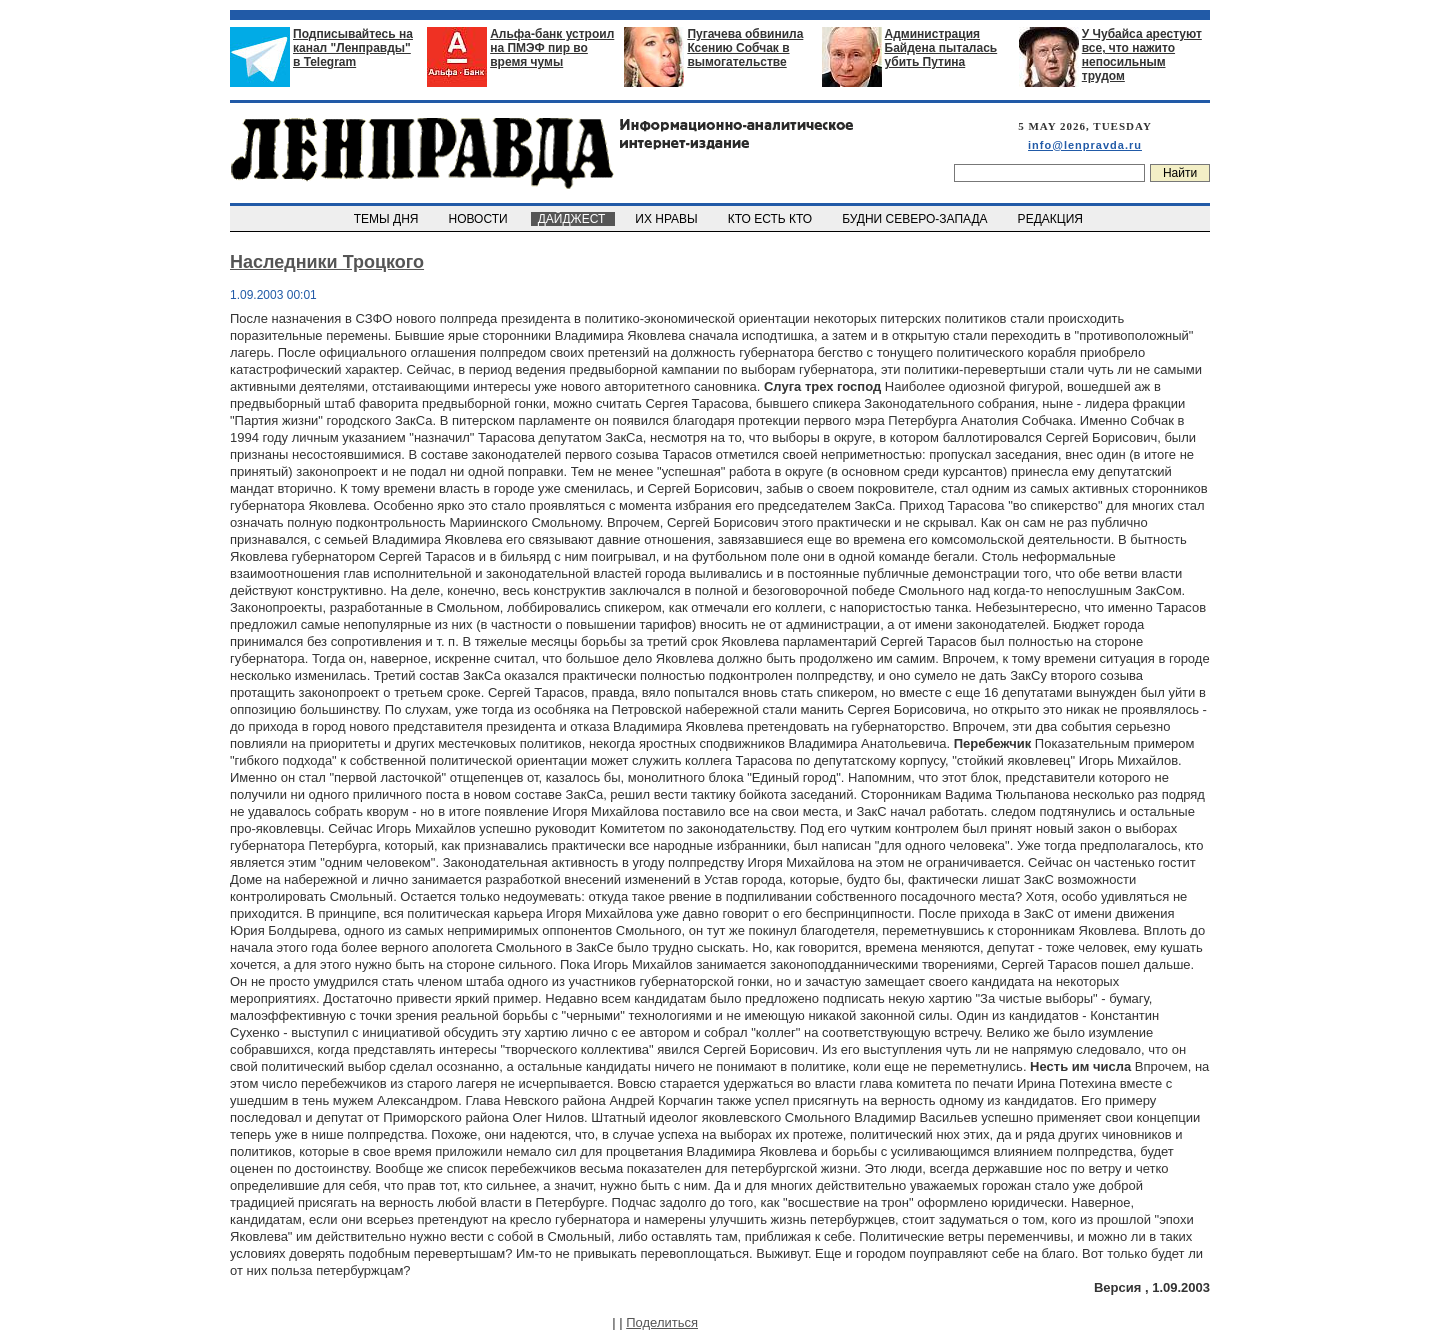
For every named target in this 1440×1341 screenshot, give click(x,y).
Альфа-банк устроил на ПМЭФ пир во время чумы (552, 48)
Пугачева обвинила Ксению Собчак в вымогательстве (745, 48)
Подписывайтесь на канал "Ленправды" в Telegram (353, 48)
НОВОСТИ (480, 219)
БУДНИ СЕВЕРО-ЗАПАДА (916, 219)
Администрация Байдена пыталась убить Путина (941, 48)
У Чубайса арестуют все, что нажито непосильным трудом (1142, 55)
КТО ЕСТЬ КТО (771, 219)
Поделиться (662, 1322)
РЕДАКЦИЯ (1052, 219)
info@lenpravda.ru (1085, 145)
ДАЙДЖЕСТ (573, 219)
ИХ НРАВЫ (668, 219)
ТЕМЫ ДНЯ (387, 219)
